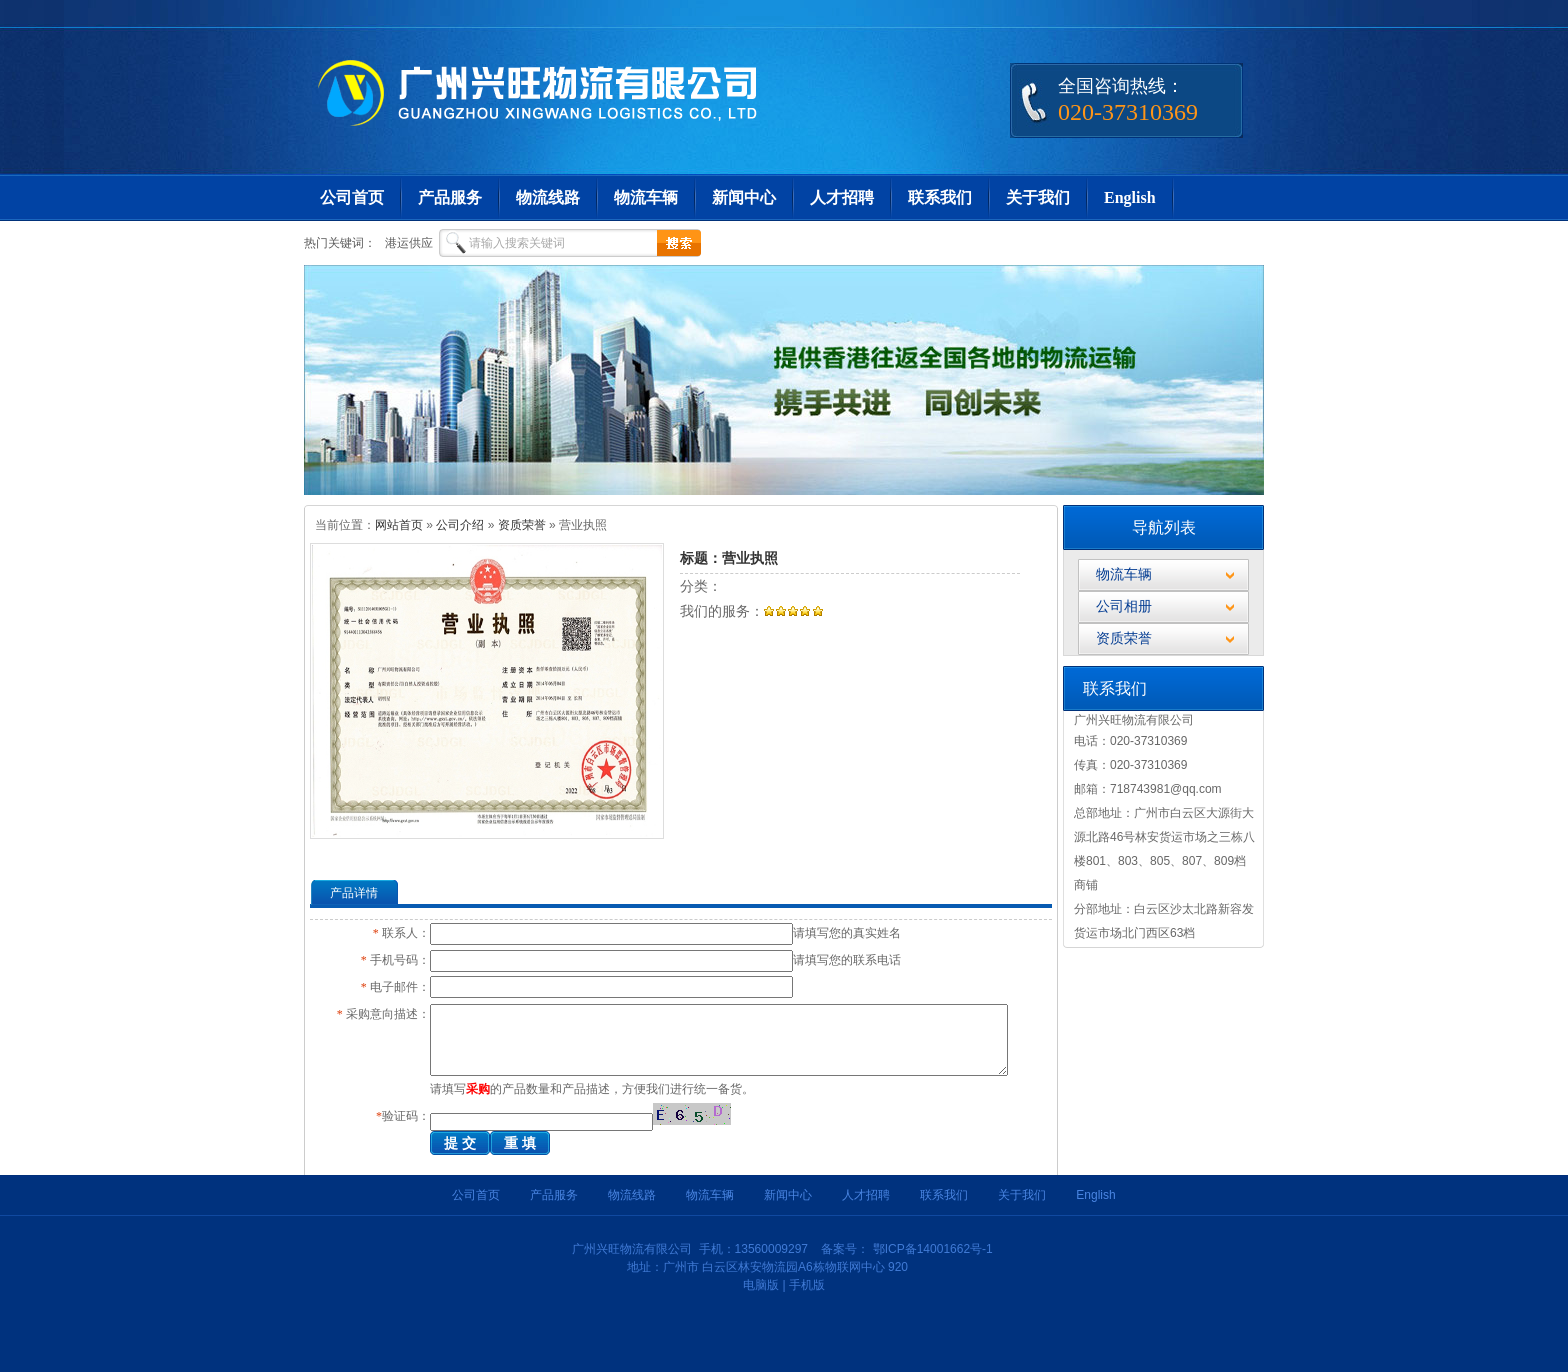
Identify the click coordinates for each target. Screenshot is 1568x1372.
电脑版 (761, 1285)
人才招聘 (842, 197)
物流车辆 (646, 197)
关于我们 (1038, 197)
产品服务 (450, 197)
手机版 (807, 1285)
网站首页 (399, 525)
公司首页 (352, 197)
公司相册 (1124, 606)
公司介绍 (460, 525)
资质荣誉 (522, 525)
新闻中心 (744, 197)
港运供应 (409, 243)
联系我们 (940, 197)
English (1130, 197)
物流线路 (548, 197)
